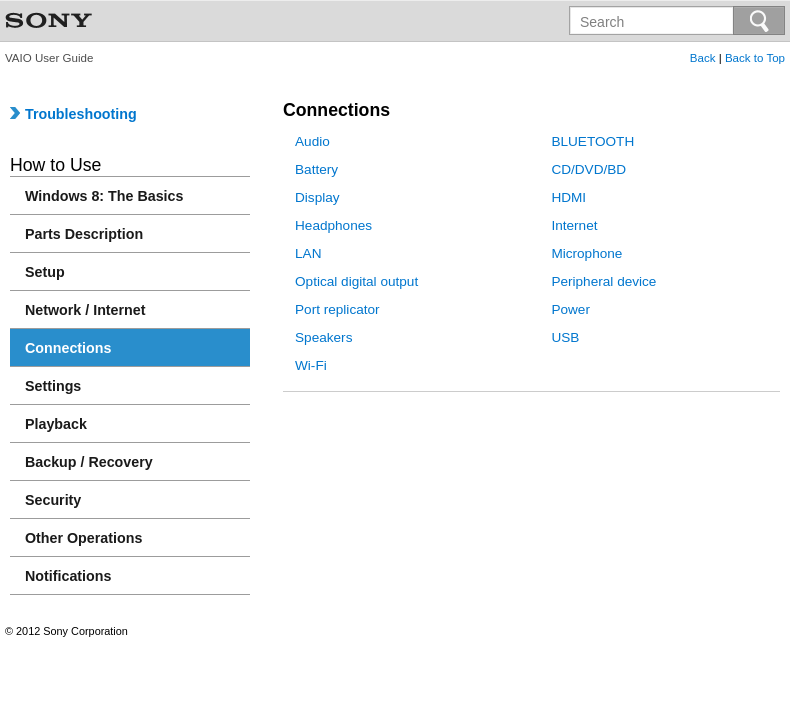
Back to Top (755, 58)
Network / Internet (85, 310)
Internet (574, 225)
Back (703, 58)
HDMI (568, 197)
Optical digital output (356, 281)
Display (317, 197)
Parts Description (84, 234)
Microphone (586, 253)
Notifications (68, 576)
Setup (45, 272)
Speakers (323, 337)
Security (53, 500)
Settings (53, 386)
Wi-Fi (311, 365)
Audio (312, 141)
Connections (68, 348)
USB (565, 337)
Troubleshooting (73, 114)
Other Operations (83, 538)
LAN (308, 253)
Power (570, 309)
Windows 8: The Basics (104, 196)
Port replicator (337, 309)
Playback (56, 424)
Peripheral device (603, 281)
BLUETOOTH (592, 141)
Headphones (333, 225)
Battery (316, 169)
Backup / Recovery (89, 462)
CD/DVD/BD (588, 169)
